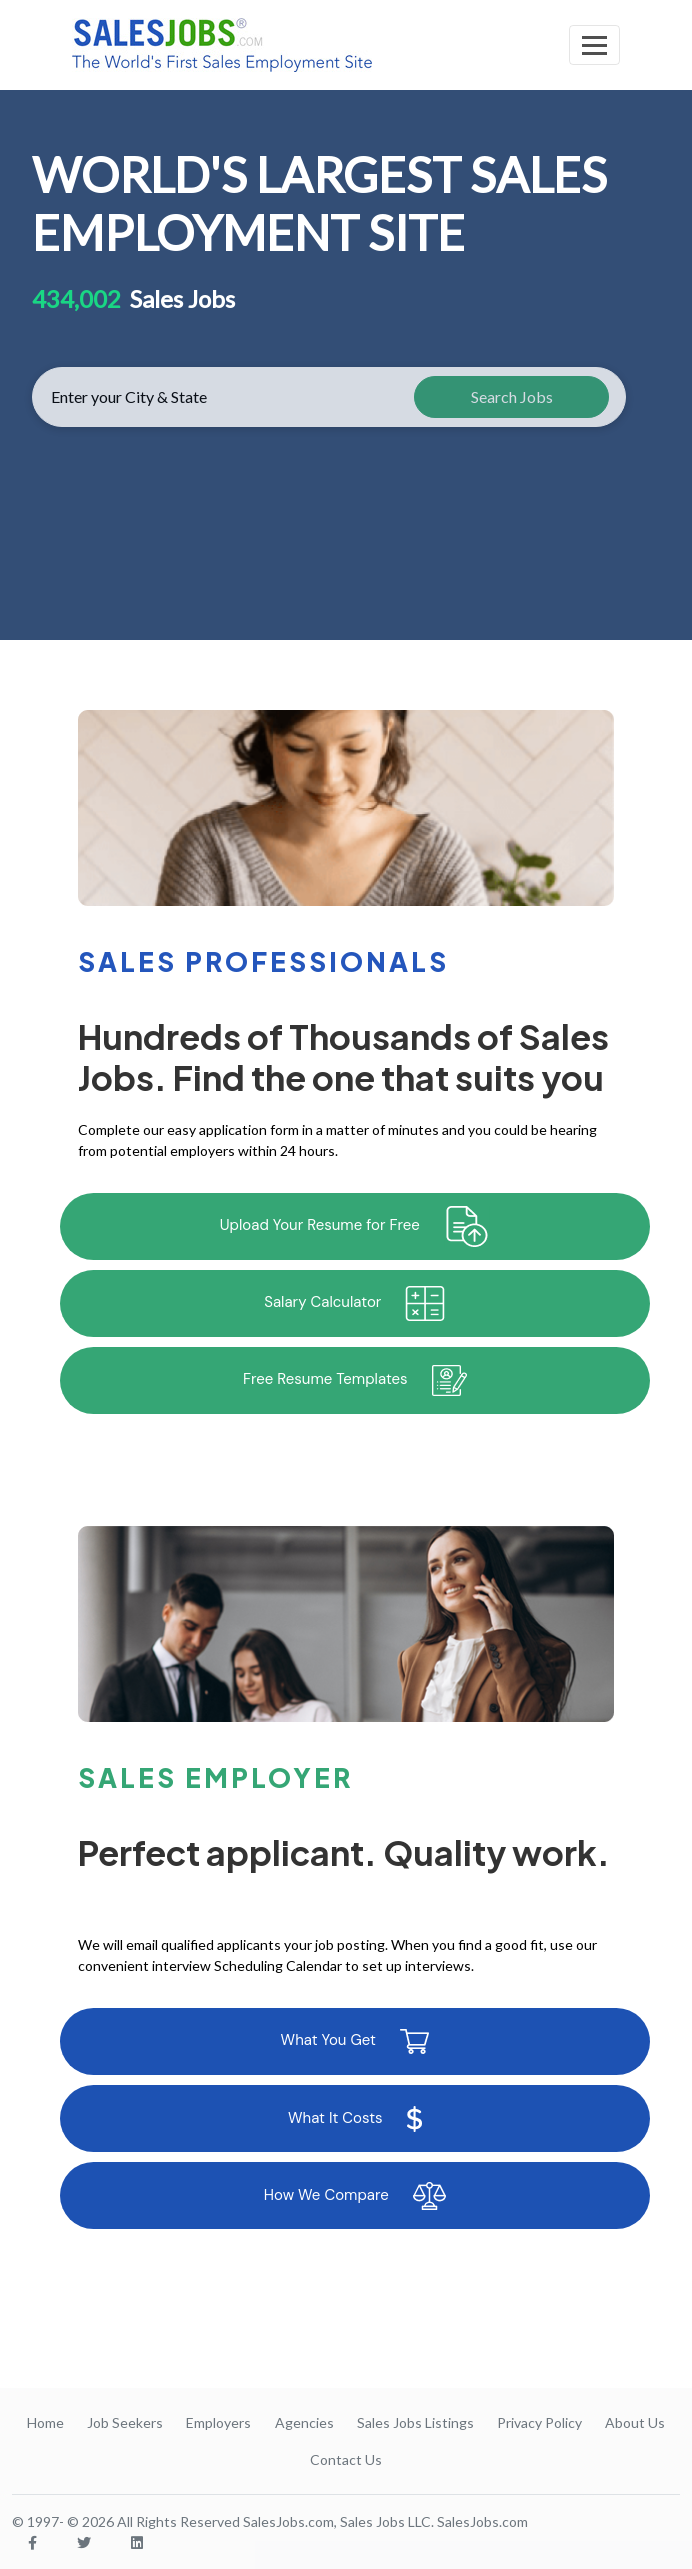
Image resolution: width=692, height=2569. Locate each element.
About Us (635, 2422)
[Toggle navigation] (594, 45)
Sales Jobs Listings (415, 2422)
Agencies (304, 2422)
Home (45, 2422)
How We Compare (355, 2196)
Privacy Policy (539, 2422)
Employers (218, 2422)
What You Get (355, 2041)
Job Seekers (125, 2422)
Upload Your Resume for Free (355, 1226)
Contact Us (346, 2459)
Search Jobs (512, 396)
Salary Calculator (354, 1303)
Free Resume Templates (355, 1380)
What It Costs (355, 2119)
